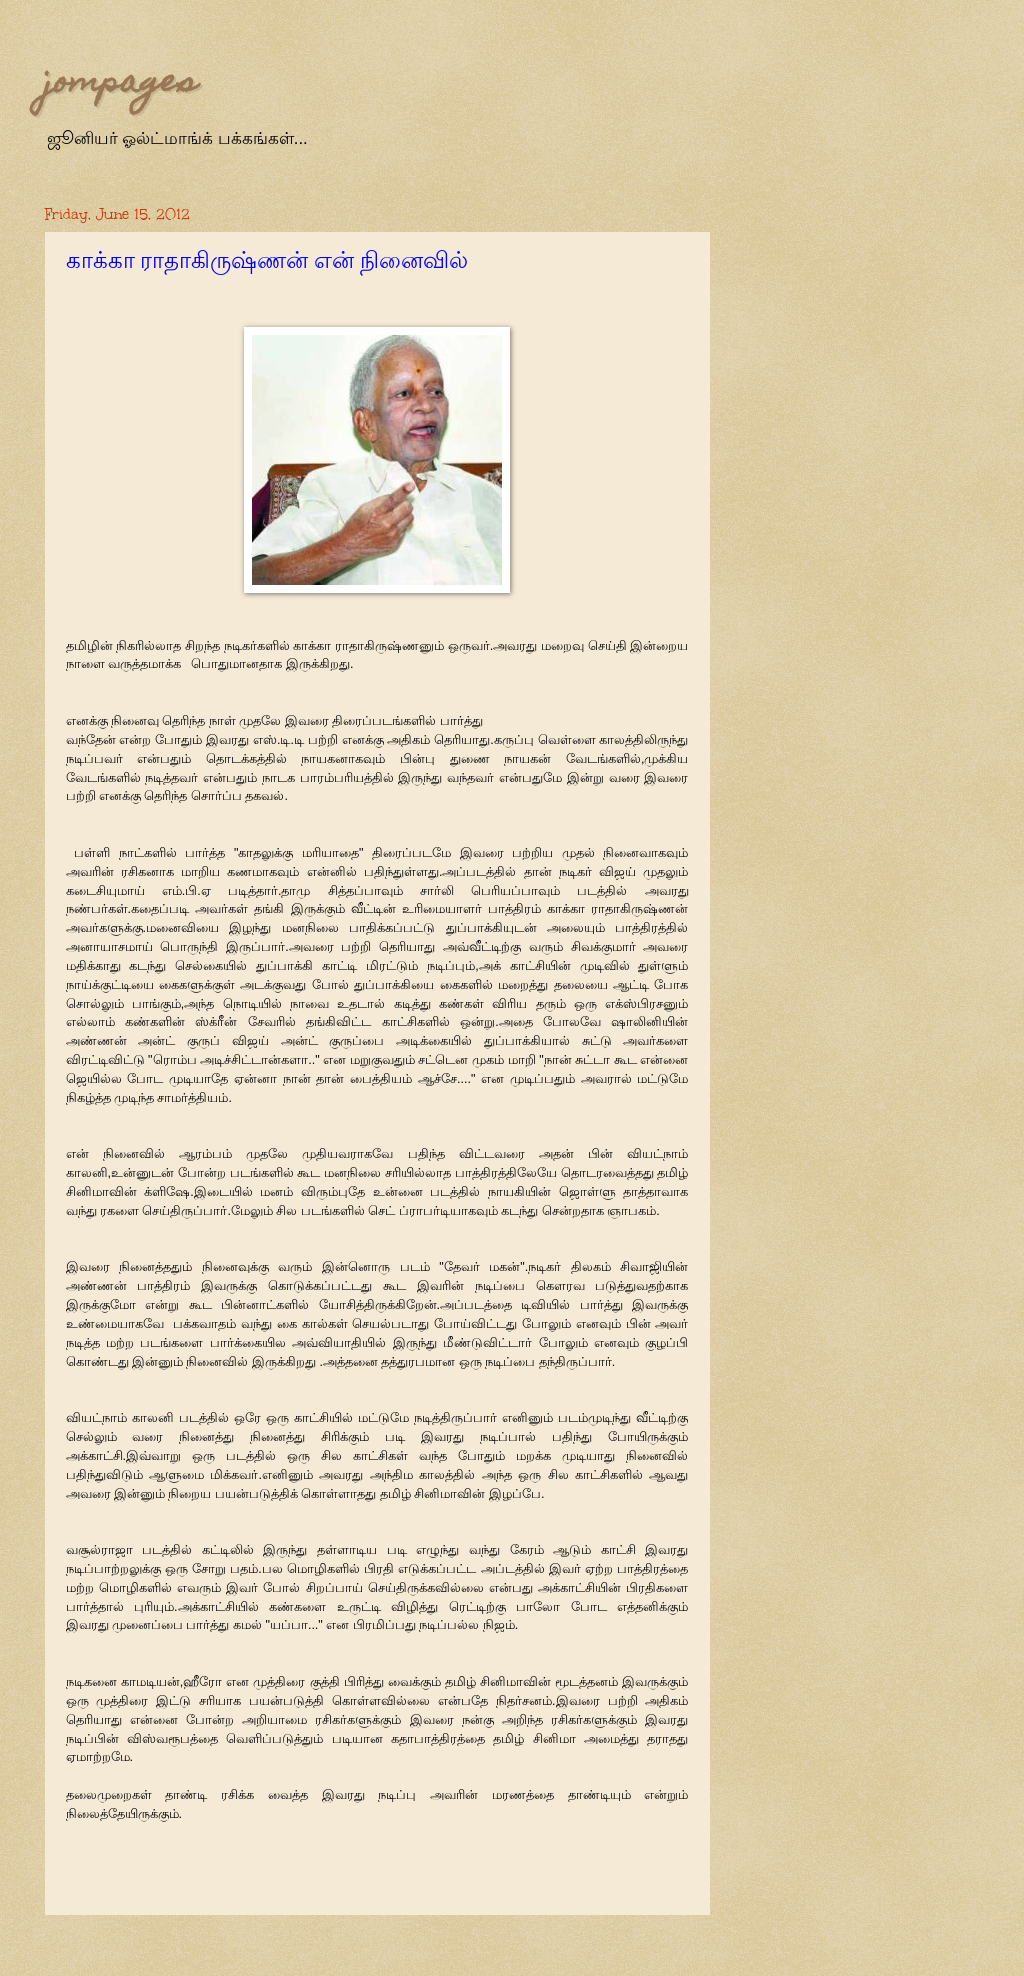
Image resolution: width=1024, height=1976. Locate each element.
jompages (121, 84)
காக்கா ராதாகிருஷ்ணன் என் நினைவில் (267, 260)
